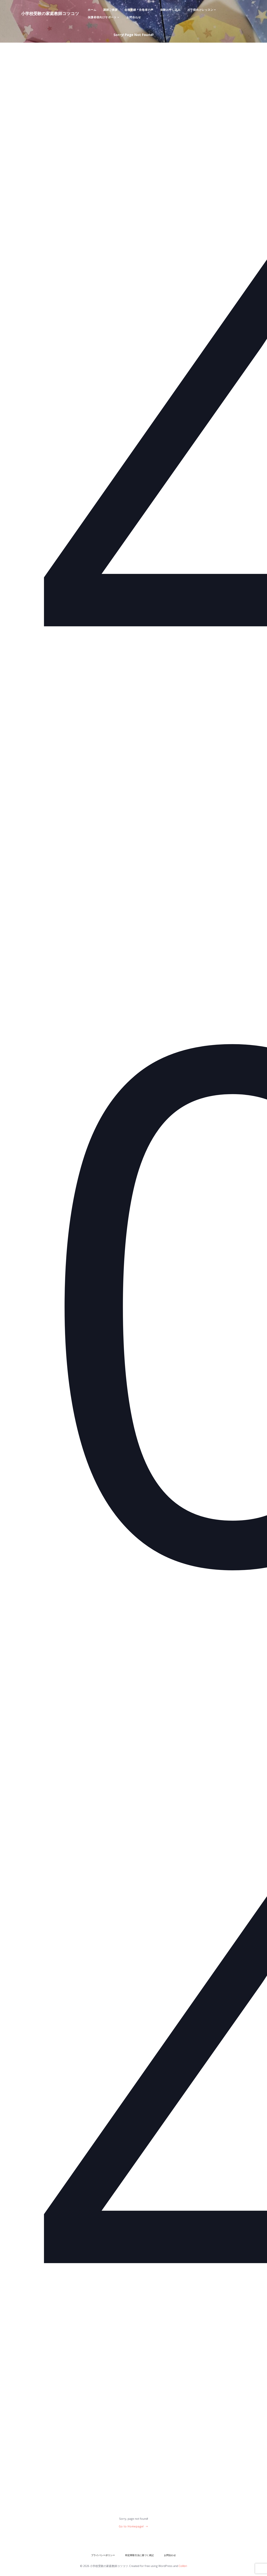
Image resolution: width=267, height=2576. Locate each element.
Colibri (183, 2566)
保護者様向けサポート (104, 17)
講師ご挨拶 (110, 10)
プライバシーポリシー (103, 2555)
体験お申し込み (170, 10)
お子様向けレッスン (201, 10)
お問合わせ (134, 17)
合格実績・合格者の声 (138, 10)
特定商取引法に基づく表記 (139, 2555)
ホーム (92, 10)
